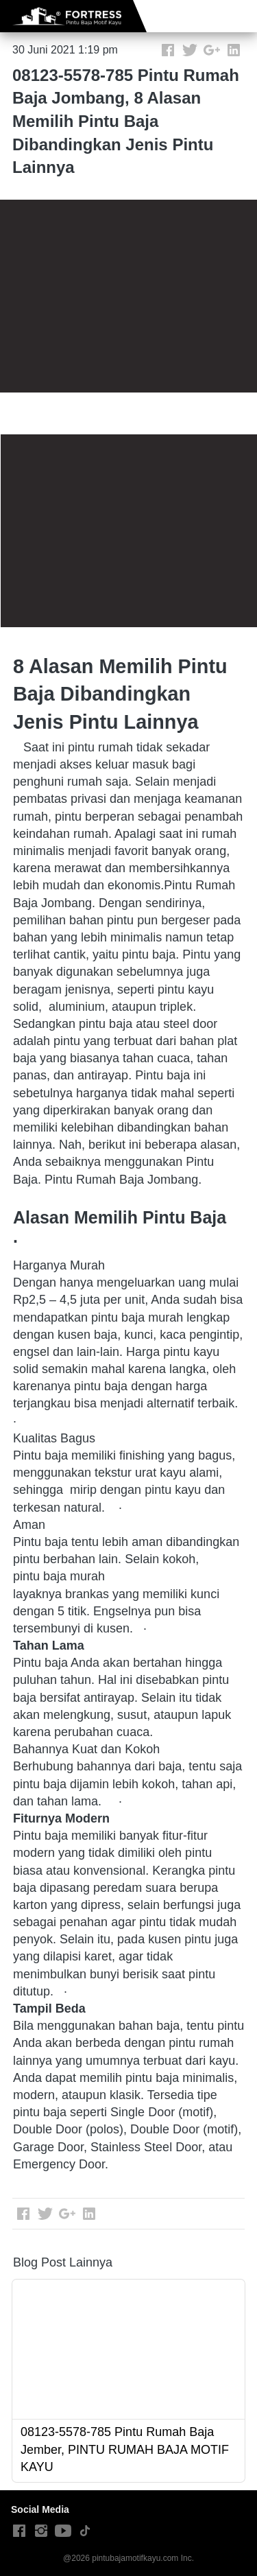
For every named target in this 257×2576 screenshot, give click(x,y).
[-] (19, 2531)
